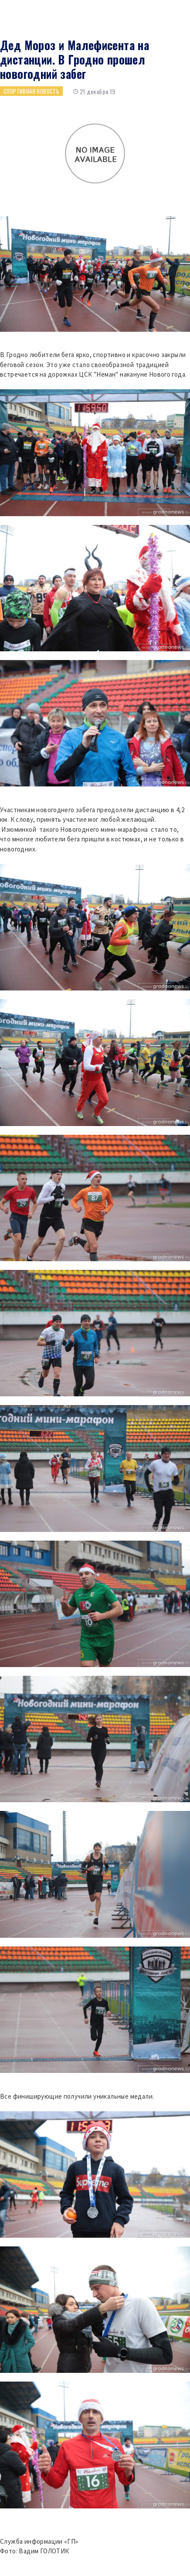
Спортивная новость (31, 91)
